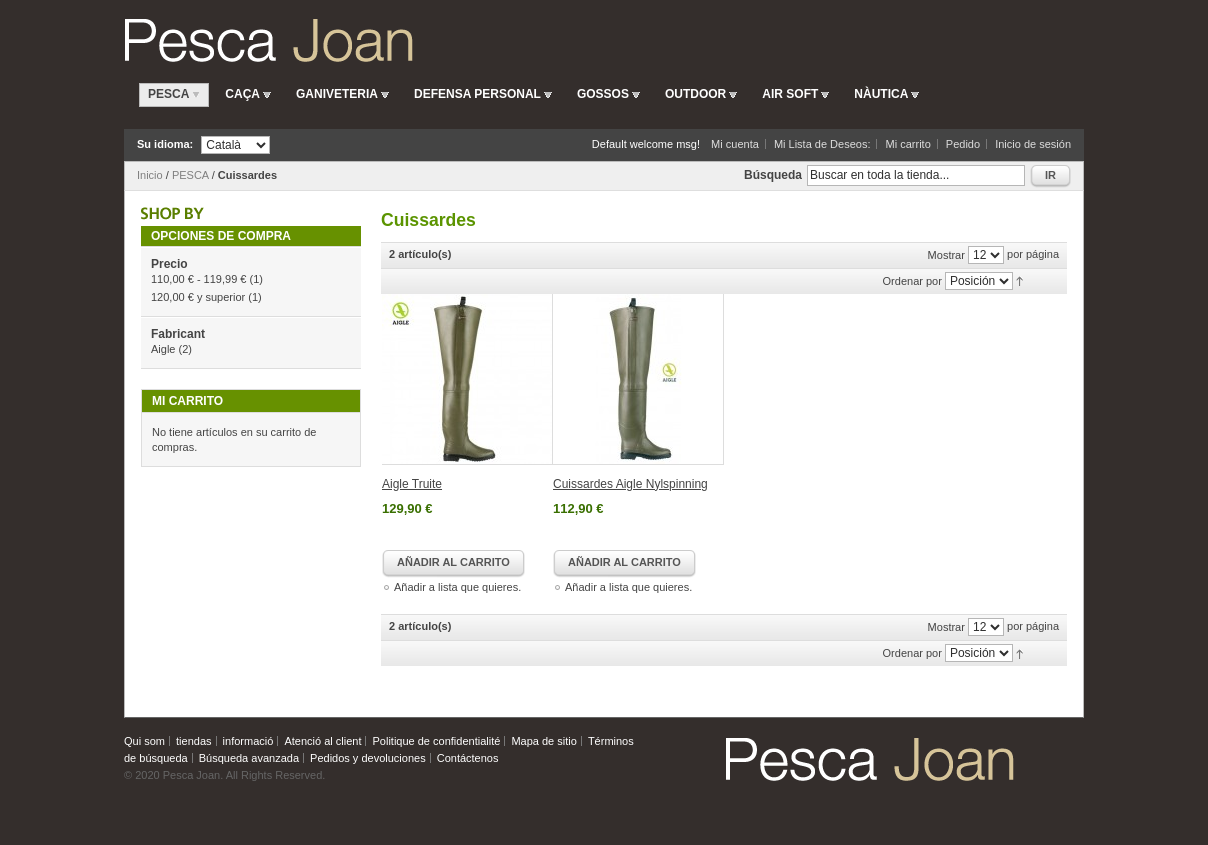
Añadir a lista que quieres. (457, 587)
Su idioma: (165, 144)
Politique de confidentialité (437, 741)
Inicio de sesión (1033, 144)
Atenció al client (322, 741)
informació (248, 741)
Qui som (144, 741)
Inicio (150, 175)
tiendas (193, 741)
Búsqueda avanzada (249, 758)
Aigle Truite (412, 484)
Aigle (163, 349)
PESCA (190, 175)
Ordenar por (912, 281)
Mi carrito (908, 144)
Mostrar (946, 255)
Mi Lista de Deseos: (822, 144)
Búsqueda (773, 175)
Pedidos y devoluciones (368, 758)
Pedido (963, 144)
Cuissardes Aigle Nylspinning (630, 484)
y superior (198, 297)
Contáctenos (468, 758)
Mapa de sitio (543, 741)
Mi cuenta (735, 144)
